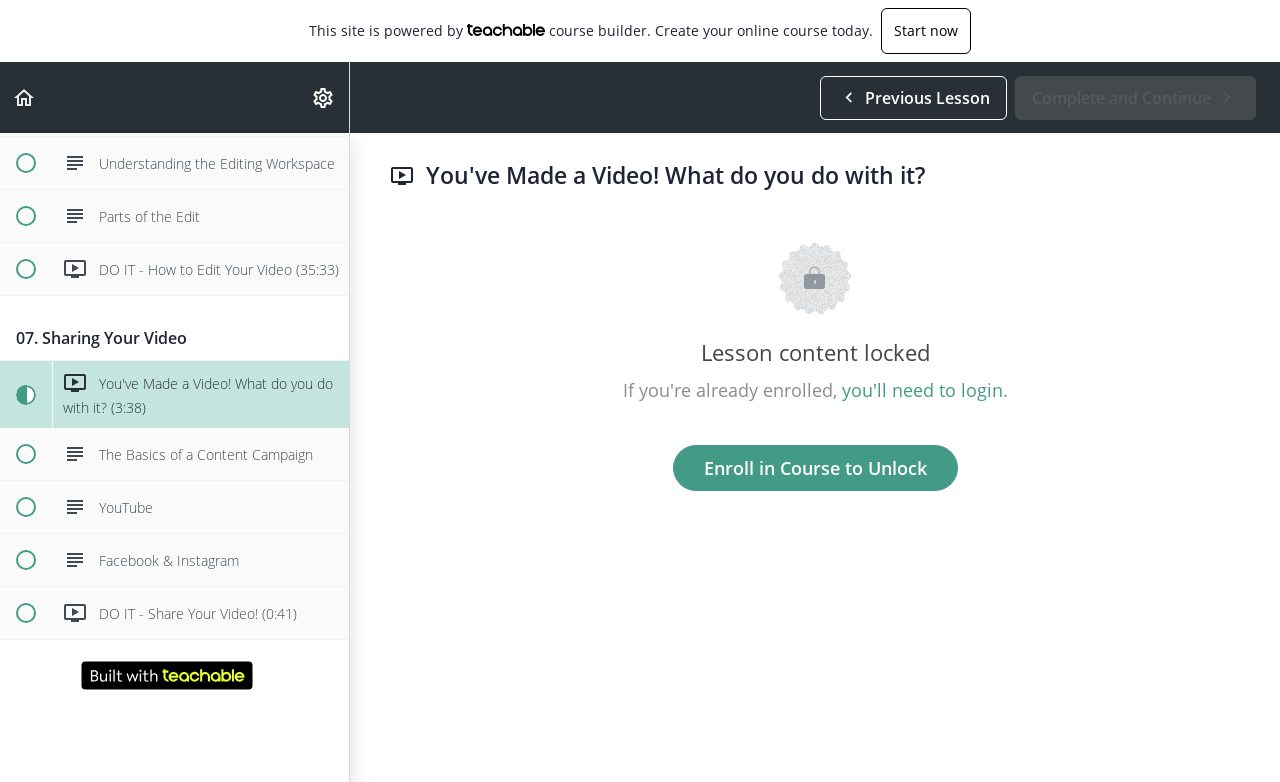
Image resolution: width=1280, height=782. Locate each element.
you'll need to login (922, 390)
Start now (926, 30)
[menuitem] (324, 97)
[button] (25, 97)
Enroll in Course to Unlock (815, 468)
